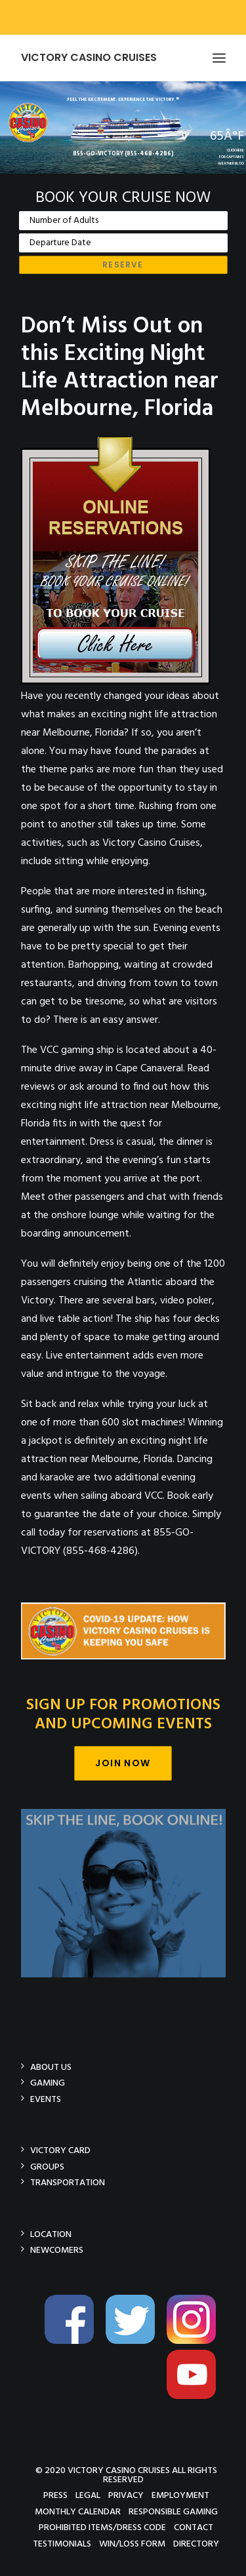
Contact (193, 2527)
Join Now (122, 1763)
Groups (47, 2166)
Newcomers (56, 2249)
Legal (87, 2495)
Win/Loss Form (132, 2543)
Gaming (47, 2082)
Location (51, 2234)
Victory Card (60, 2150)
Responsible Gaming (173, 2511)
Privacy (126, 2495)
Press (55, 2495)
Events (45, 2099)
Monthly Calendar (78, 2511)
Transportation (67, 2182)
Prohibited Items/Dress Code (102, 2527)
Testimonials (62, 2543)
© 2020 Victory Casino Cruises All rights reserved (126, 2475)
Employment (180, 2495)
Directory (196, 2543)
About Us (51, 2066)
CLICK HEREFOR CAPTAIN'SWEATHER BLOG (231, 157)
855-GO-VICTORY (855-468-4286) (123, 154)
